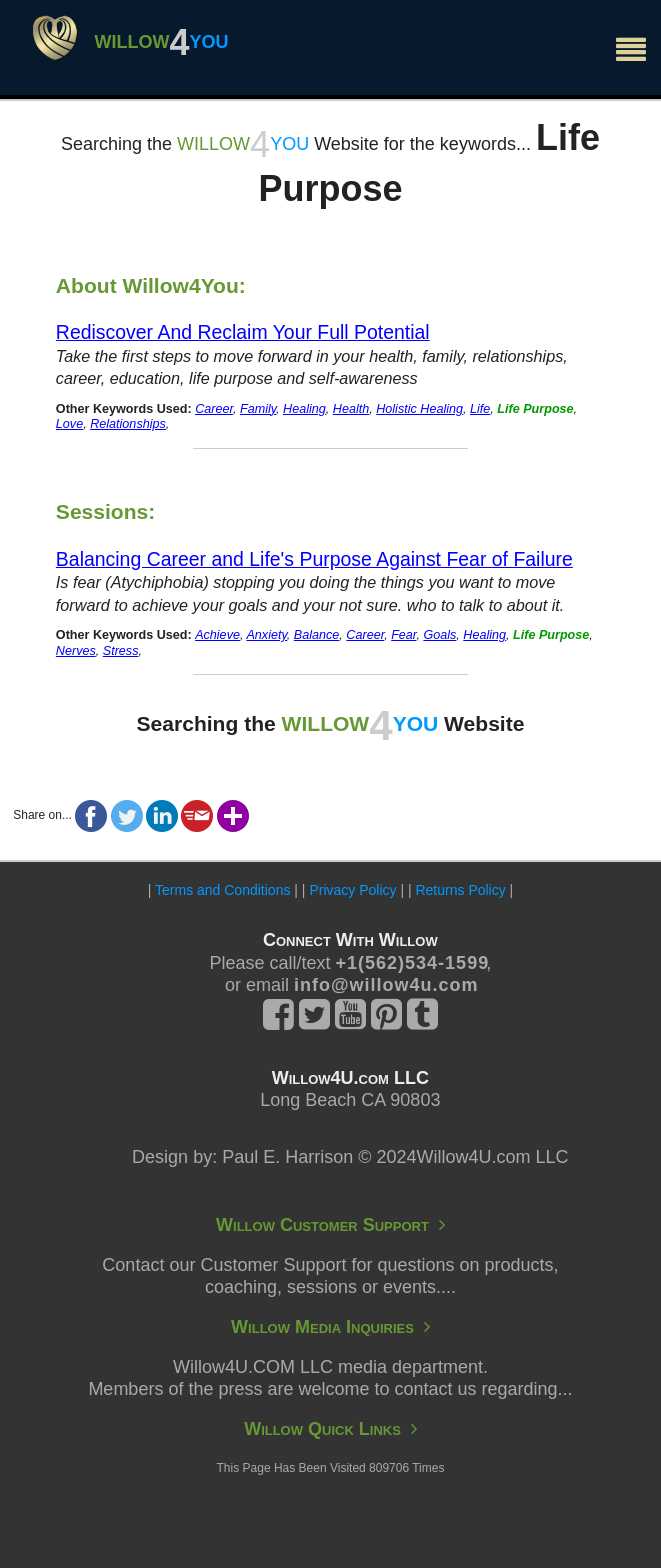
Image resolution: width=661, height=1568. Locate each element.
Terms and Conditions (222, 890)
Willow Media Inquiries (330, 1327)
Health (351, 409)
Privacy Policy (352, 890)
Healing (304, 409)
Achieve (217, 635)
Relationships (128, 424)
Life (480, 409)
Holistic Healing (419, 409)
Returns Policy (460, 890)
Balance (317, 635)
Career (214, 409)
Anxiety (266, 635)
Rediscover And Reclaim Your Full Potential (243, 332)
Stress (121, 651)
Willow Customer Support (330, 1225)
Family (258, 409)
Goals (439, 635)
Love (69, 424)
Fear (403, 635)
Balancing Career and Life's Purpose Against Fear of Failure (314, 559)
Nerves (76, 651)
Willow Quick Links (330, 1429)
